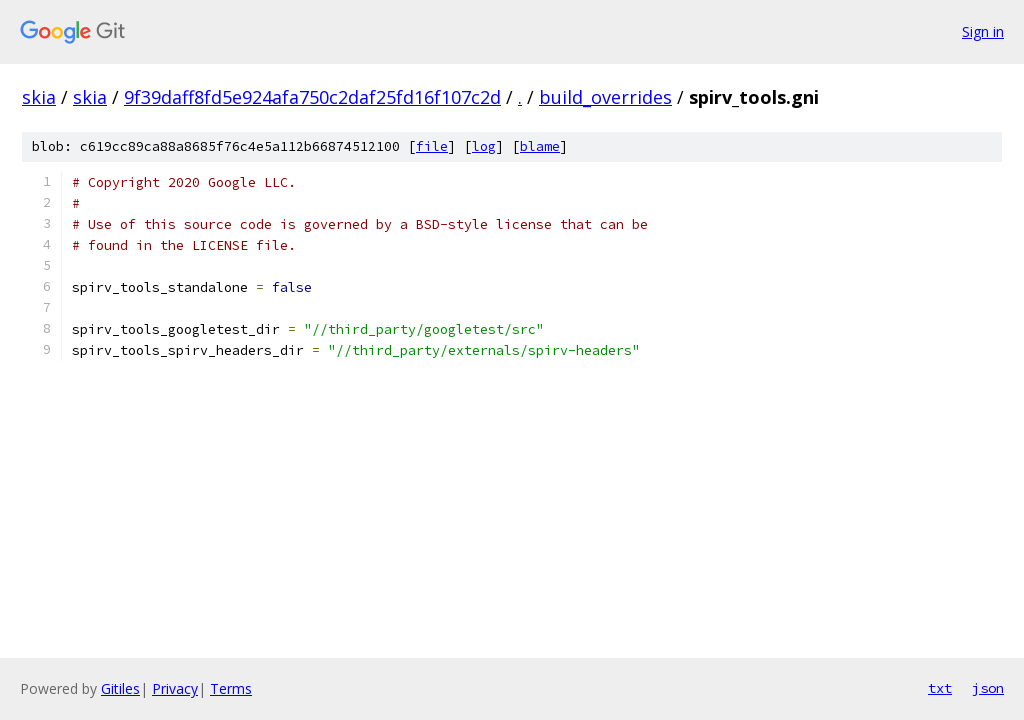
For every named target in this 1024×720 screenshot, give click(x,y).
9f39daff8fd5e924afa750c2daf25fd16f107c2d (312, 97)
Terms (231, 688)
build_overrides (605, 97)
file (432, 146)
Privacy (175, 688)
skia (39, 97)
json (988, 688)
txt (940, 688)
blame (540, 146)
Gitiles (120, 688)
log (484, 146)
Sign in (983, 31)
